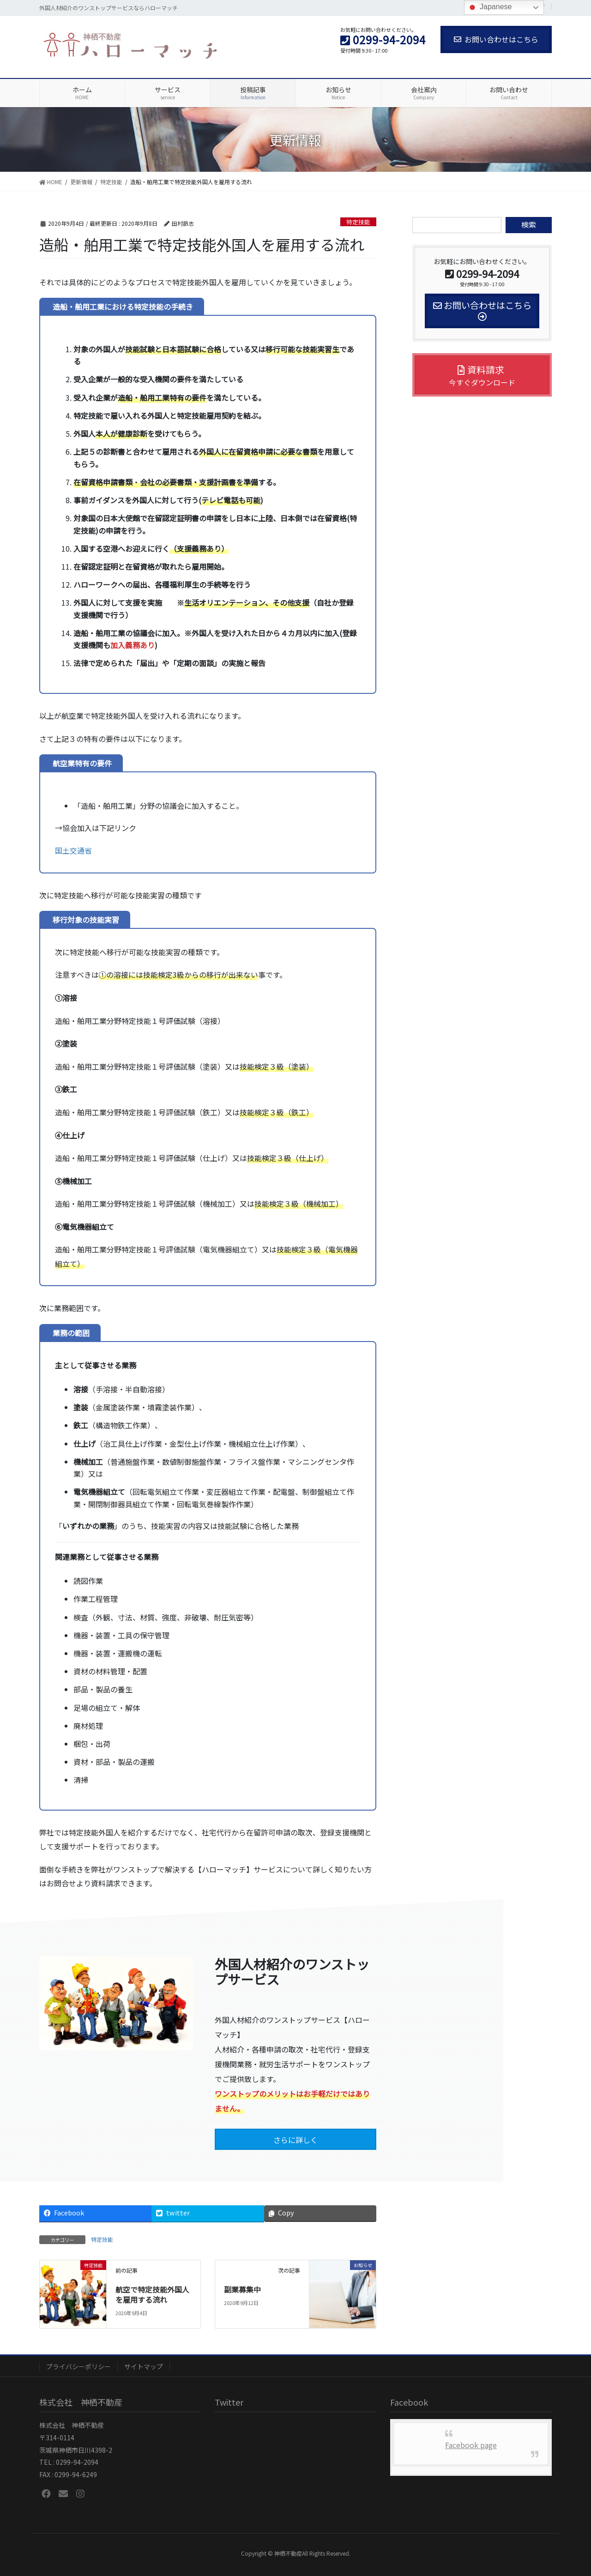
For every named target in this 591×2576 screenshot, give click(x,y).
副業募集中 (242, 2289)
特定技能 (358, 221)
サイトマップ (143, 2366)
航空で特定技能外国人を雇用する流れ (152, 2294)
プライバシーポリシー (78, 2366)
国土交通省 (73, 850)
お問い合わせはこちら (496, 39)
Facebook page (471, 2444)
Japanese (489, 7)
